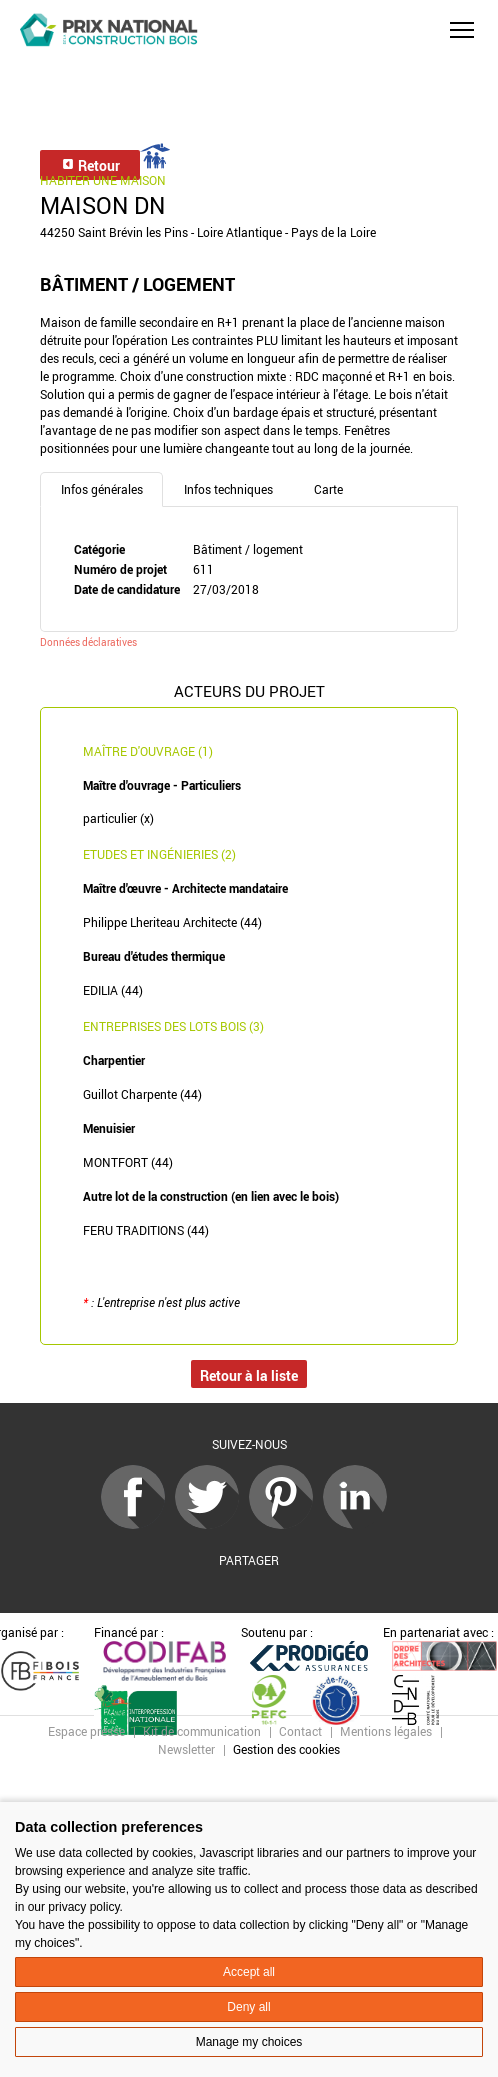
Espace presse (86, 1731)
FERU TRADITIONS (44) (146, 1230)
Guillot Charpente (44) (142, 1094)
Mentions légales (386, 1731)
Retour (90, 165)
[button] (462, 30)
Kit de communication (202, 1731)
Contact (300, 1731)
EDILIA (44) (113, 990)
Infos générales (102, 489)
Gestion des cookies (286, 1749)
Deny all (248, 2007)
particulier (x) (118, 818)
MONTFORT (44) (128, 1162)
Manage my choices (249, 2042)
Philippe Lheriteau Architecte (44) (172, 922)
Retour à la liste (249, 1375)
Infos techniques (228, 489)
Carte (328, 489)
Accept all (249, 1972)
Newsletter (186, 1749)
